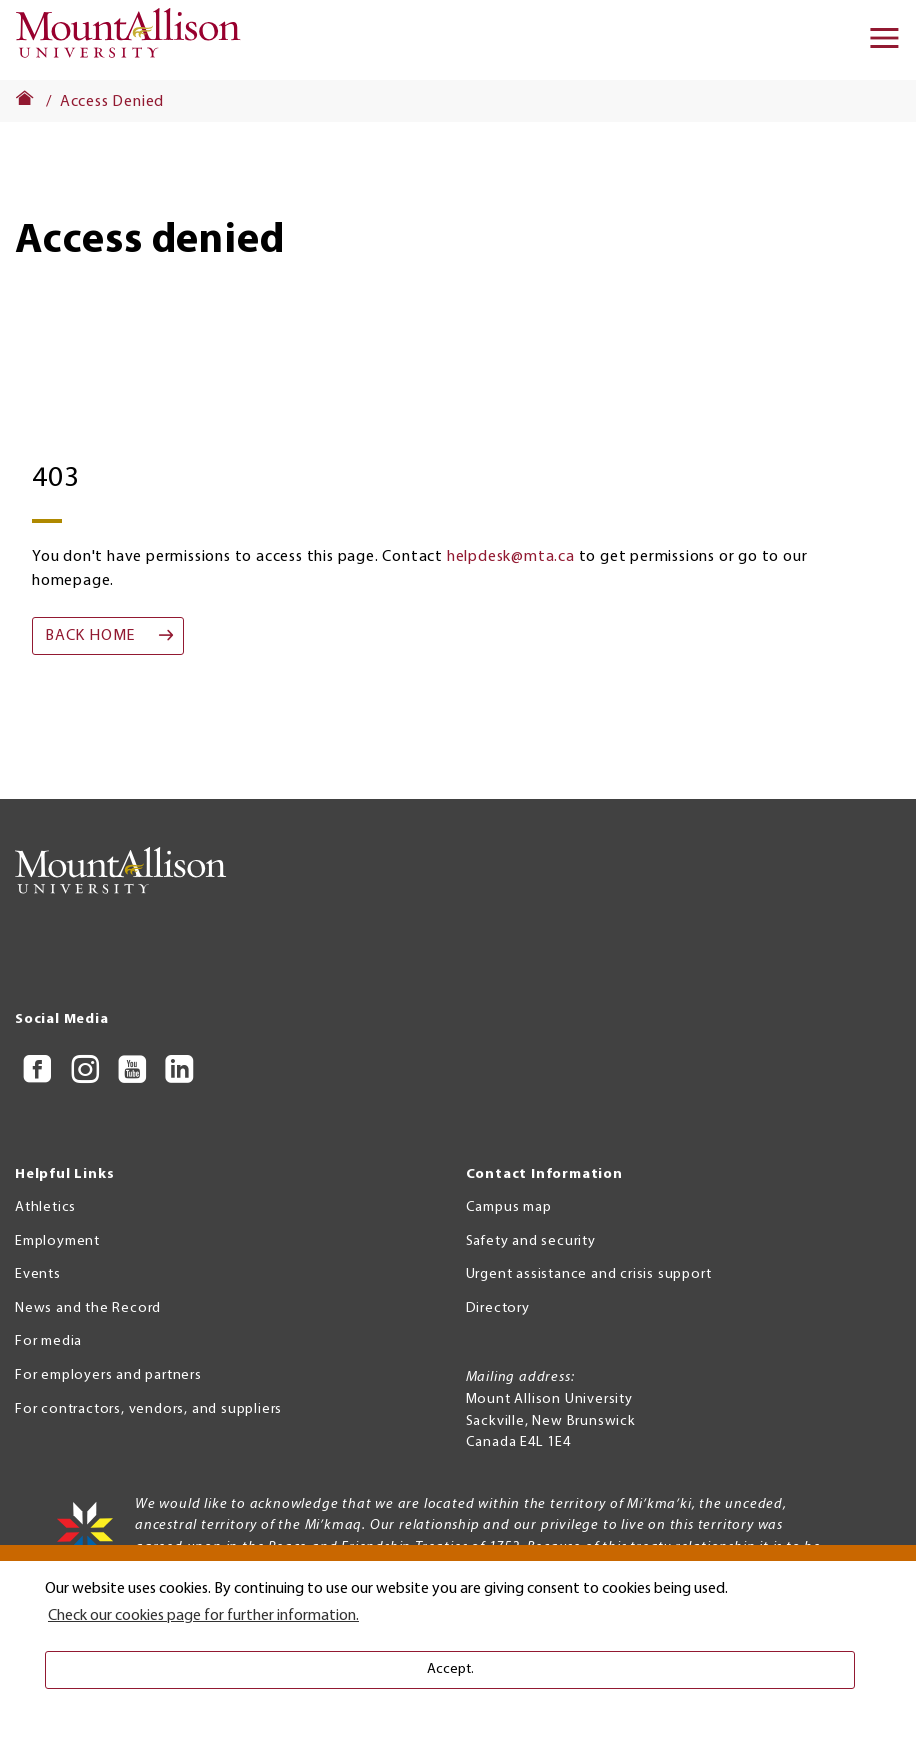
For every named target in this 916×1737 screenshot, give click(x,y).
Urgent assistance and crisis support (589, 1274)
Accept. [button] (450, 1669)
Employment (57, 1241)
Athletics (45, 1207)
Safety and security (531, 1241)
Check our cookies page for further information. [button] (203, 1616)
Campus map (509, 1207)
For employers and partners (108, 1375)
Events (38, 1274)
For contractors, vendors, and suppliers (148, 1409)
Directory (498, 1308)
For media (48, 1341)
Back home (90, 636)
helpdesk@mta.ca (511, 557)
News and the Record (88, 1308)
